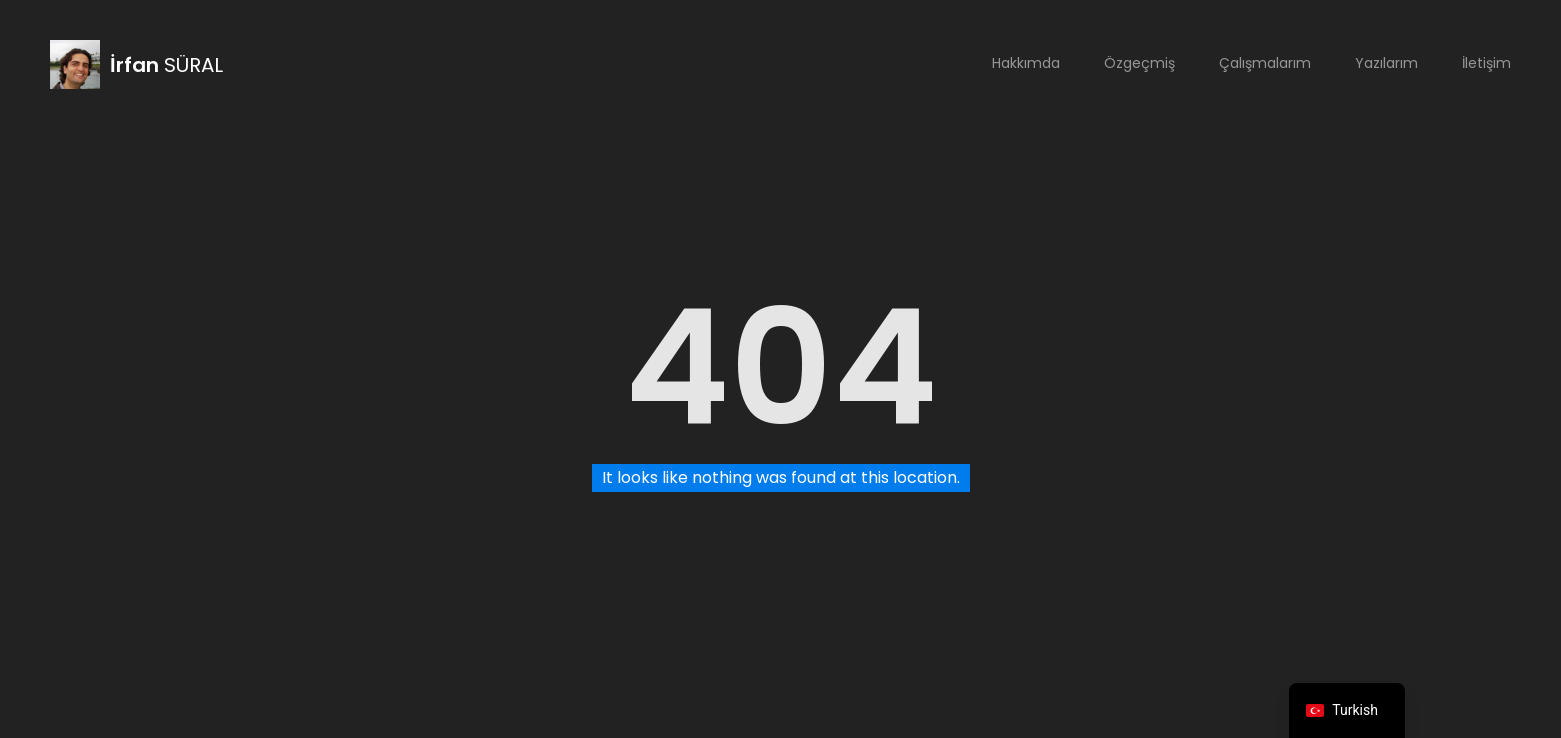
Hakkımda (1026, 63)
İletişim (1486, 63)
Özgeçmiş (1139, 63)
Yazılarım (1386, 63)
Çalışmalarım (1265, 63)
